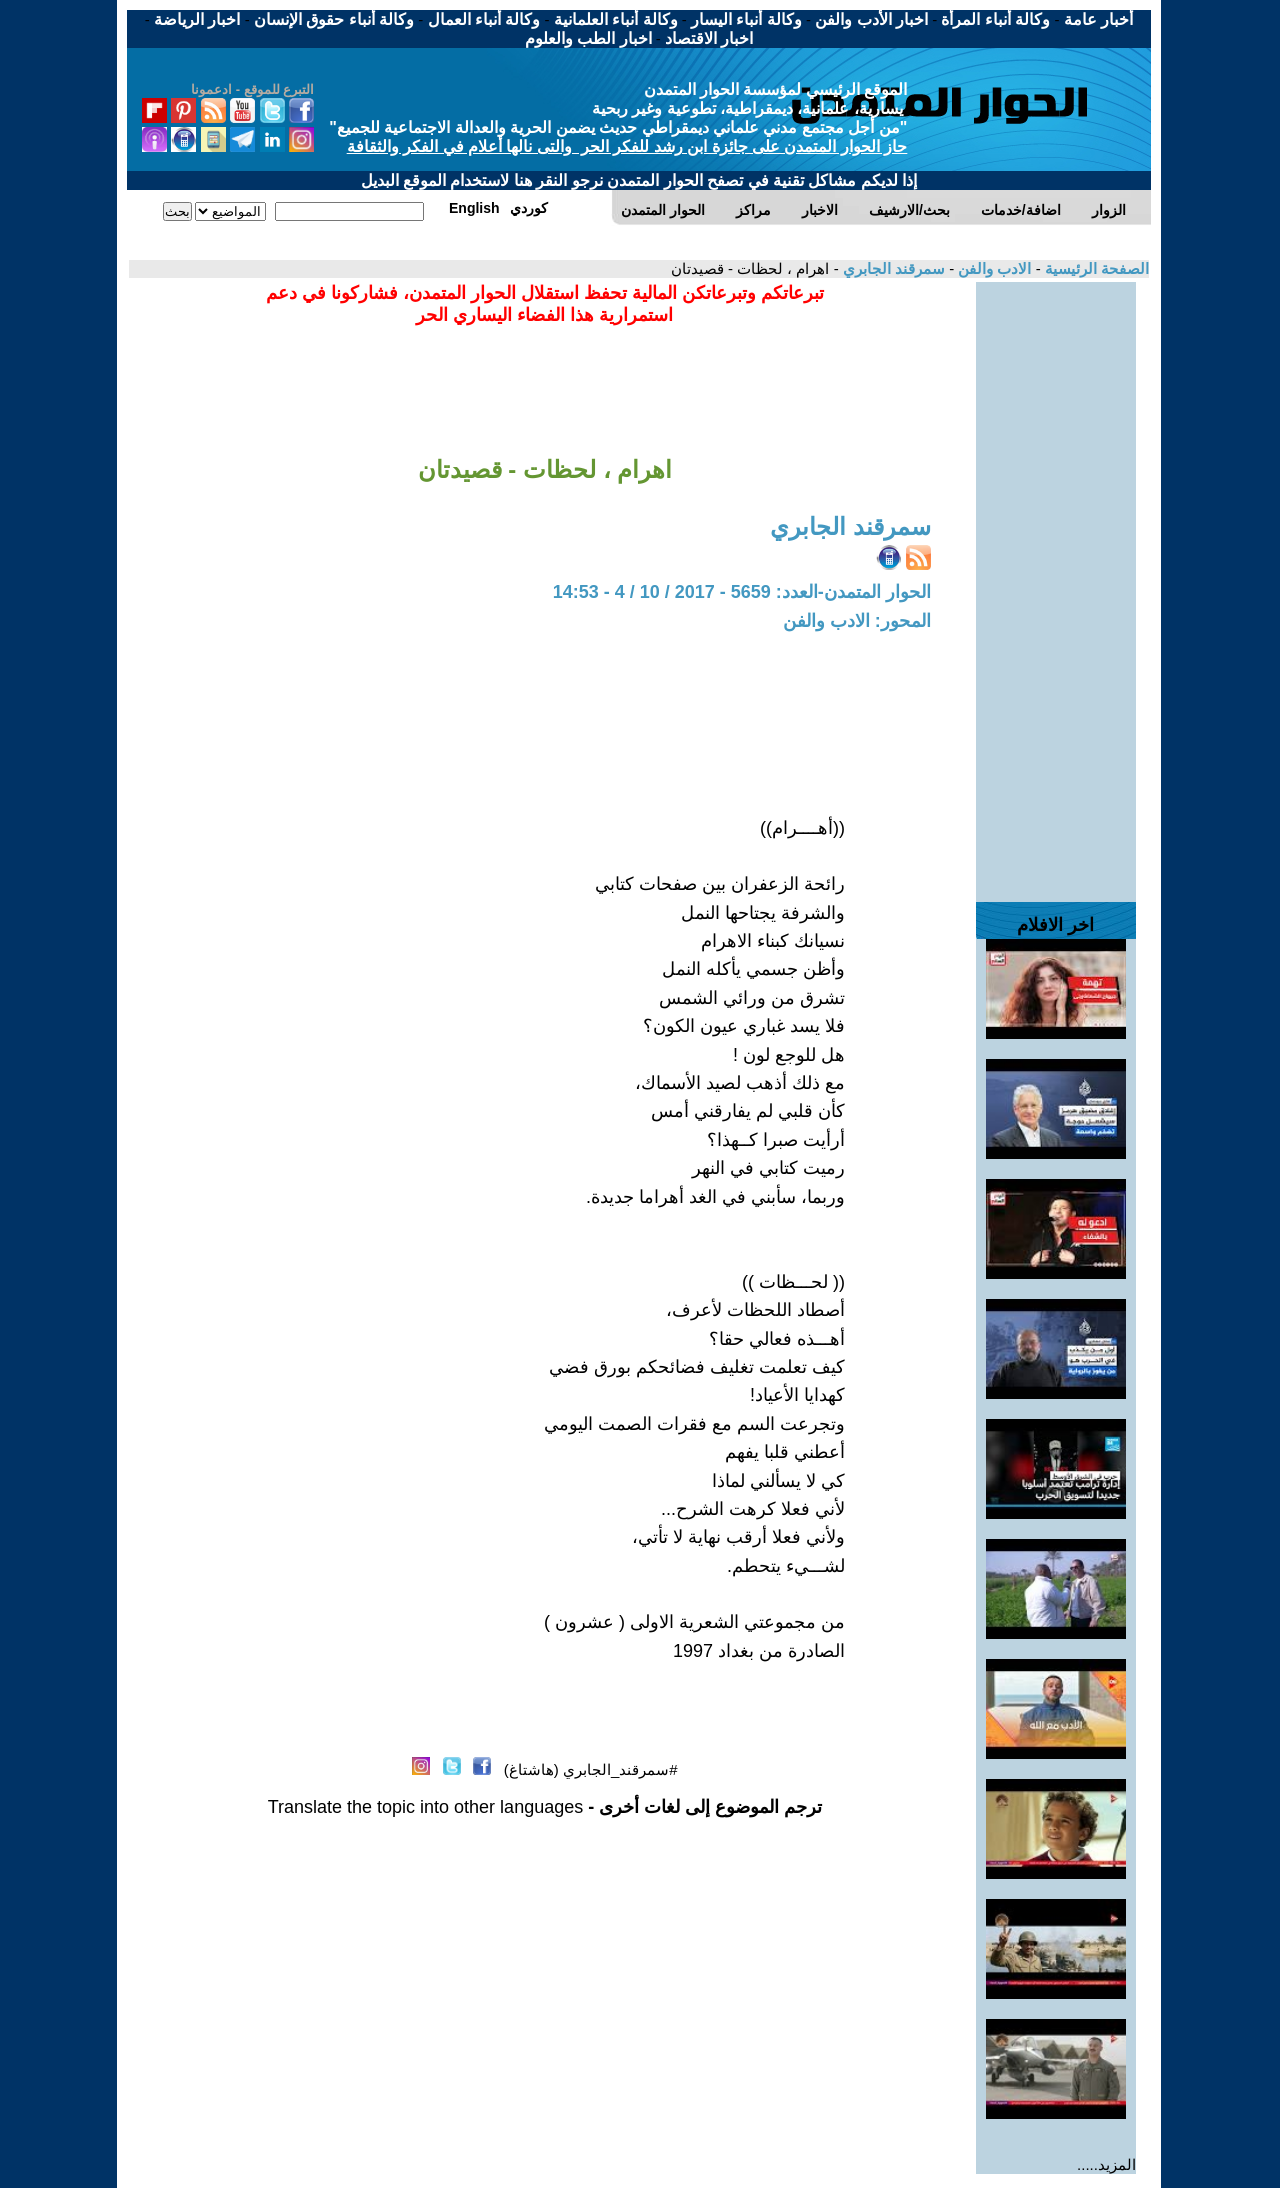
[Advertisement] (1056, 582)
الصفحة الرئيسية (1095, 268)
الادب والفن (992, 268)
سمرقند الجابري (892, 268)
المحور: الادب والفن (857, 621)
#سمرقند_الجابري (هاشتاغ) (591, 1769)
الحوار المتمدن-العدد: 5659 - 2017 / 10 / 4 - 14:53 (742, 592)
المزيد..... (1106, 2164)
